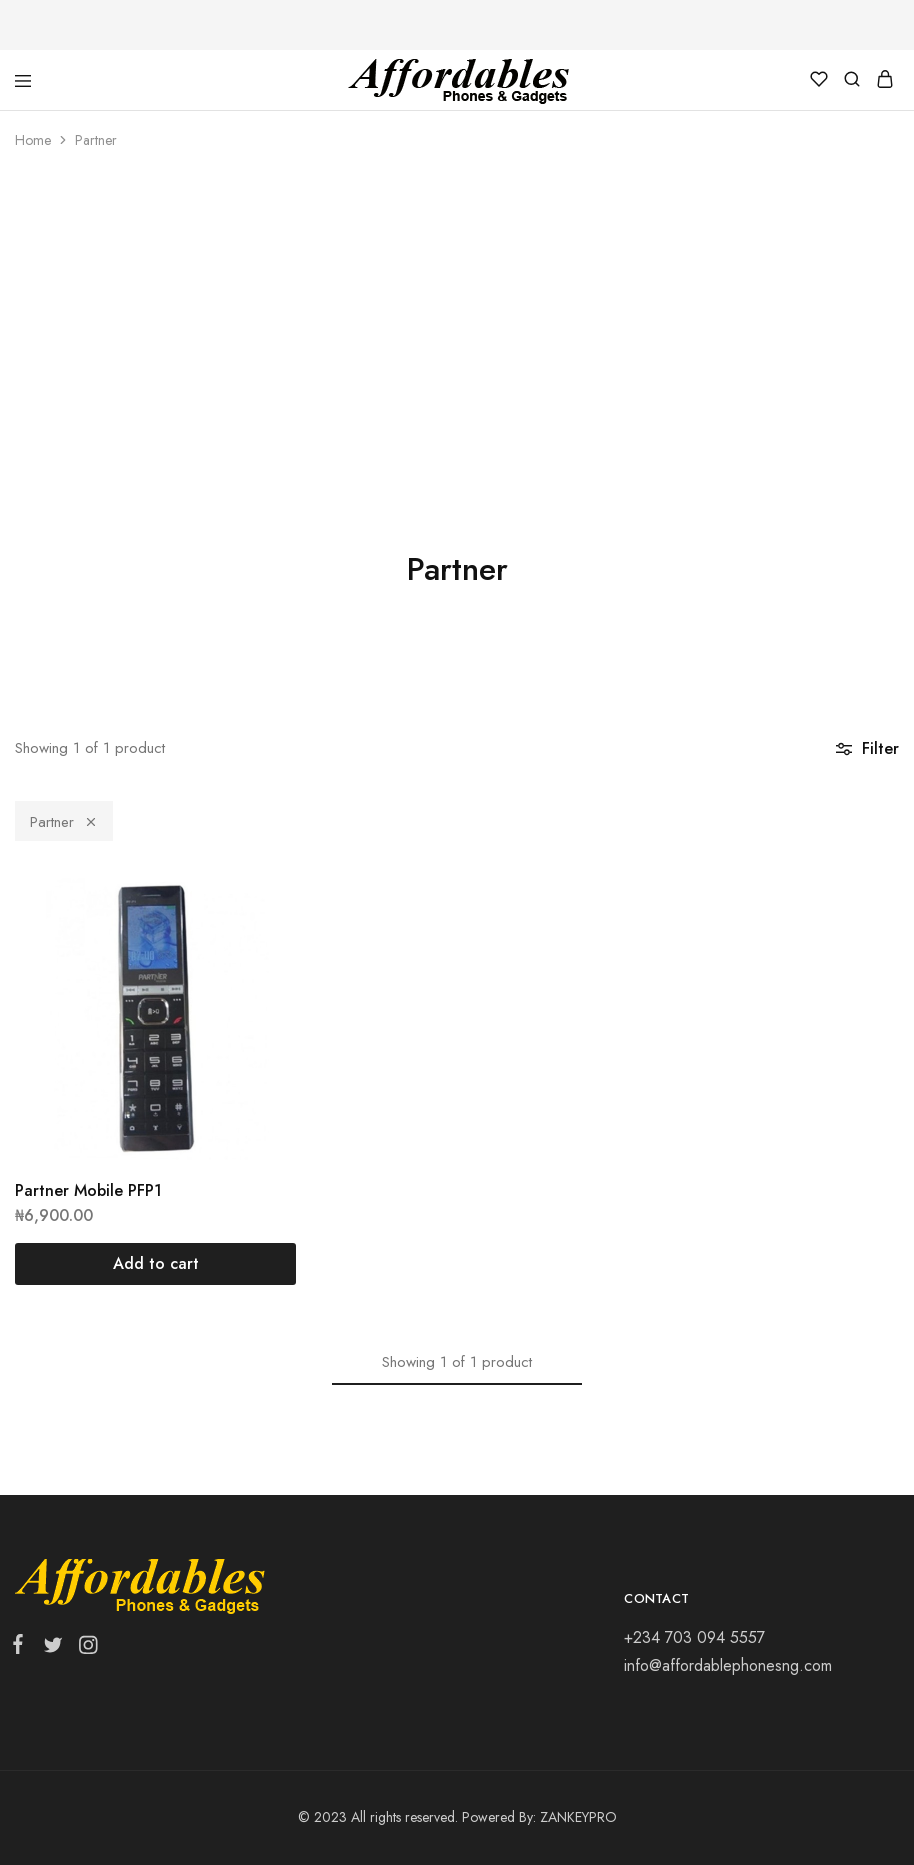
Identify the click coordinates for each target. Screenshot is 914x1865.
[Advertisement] (457, 320)
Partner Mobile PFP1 (88, 1190)
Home (33, 140)
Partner (64, 822)
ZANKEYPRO (578, 1817)
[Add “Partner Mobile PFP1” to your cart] (155, 1264)
